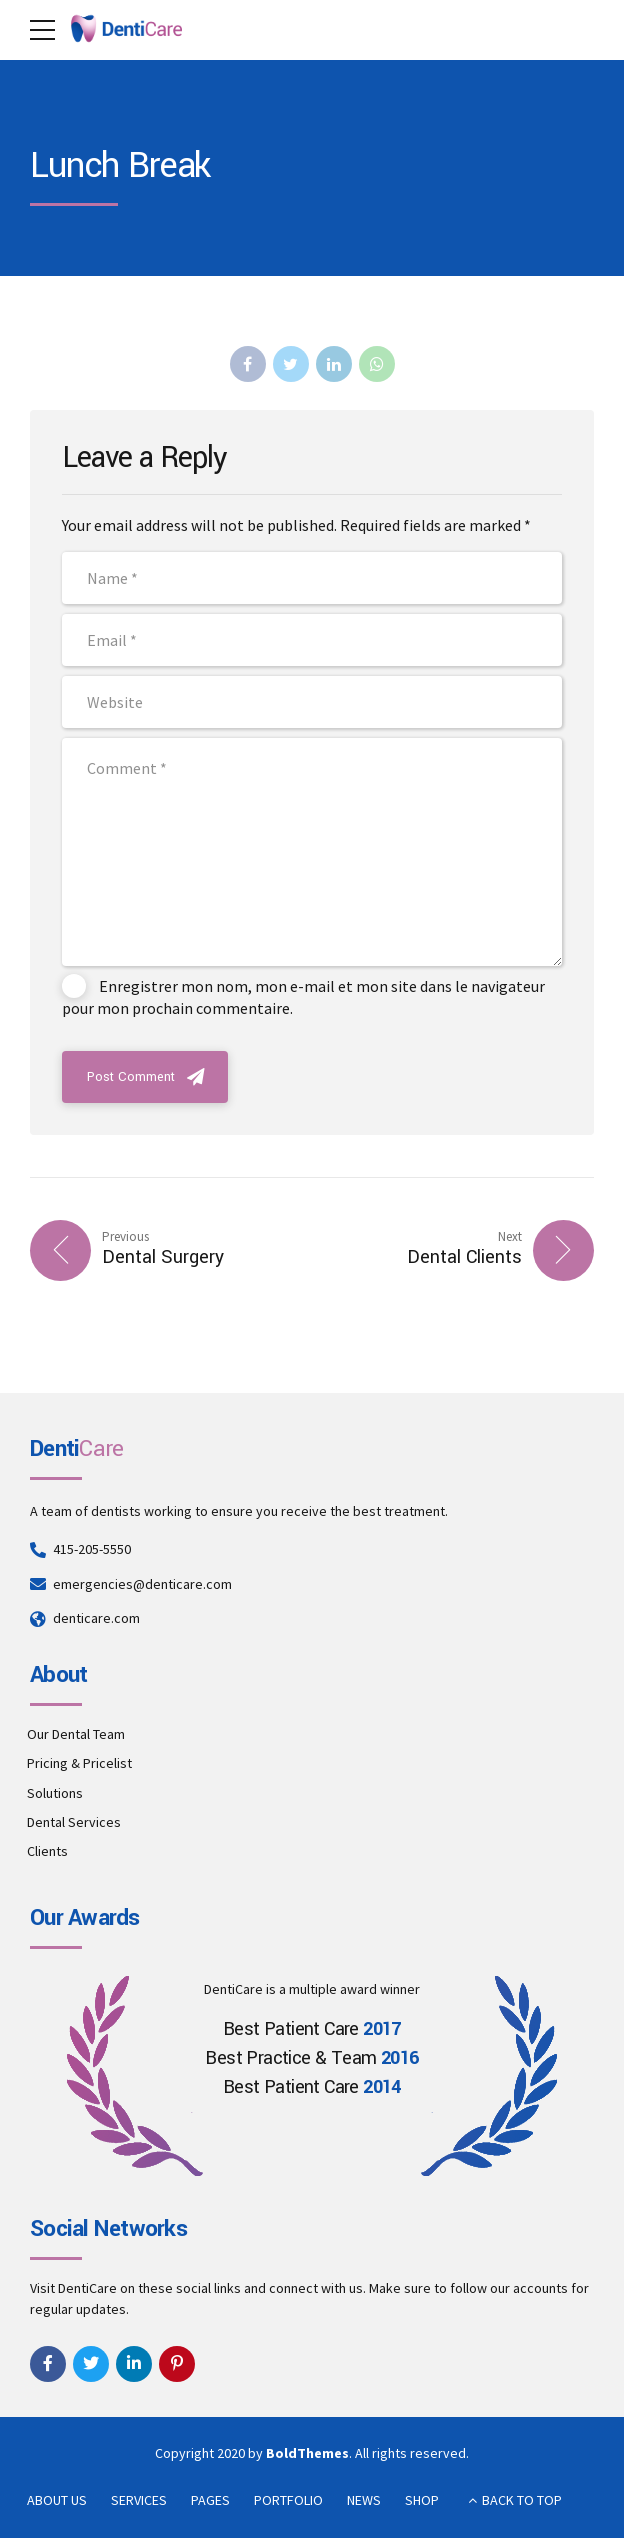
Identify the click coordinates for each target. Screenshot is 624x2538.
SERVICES (139, 2500)
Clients (47, 1851)
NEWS (364, 2500)
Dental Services (74, 1822)
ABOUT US (57, 2500)
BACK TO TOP (522, 2500)
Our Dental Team (76, 1734)
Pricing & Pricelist (79, 1763)
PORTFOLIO (288, 2500)
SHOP (422, 2500)
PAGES (210, 2500)
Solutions (55, 1793)
